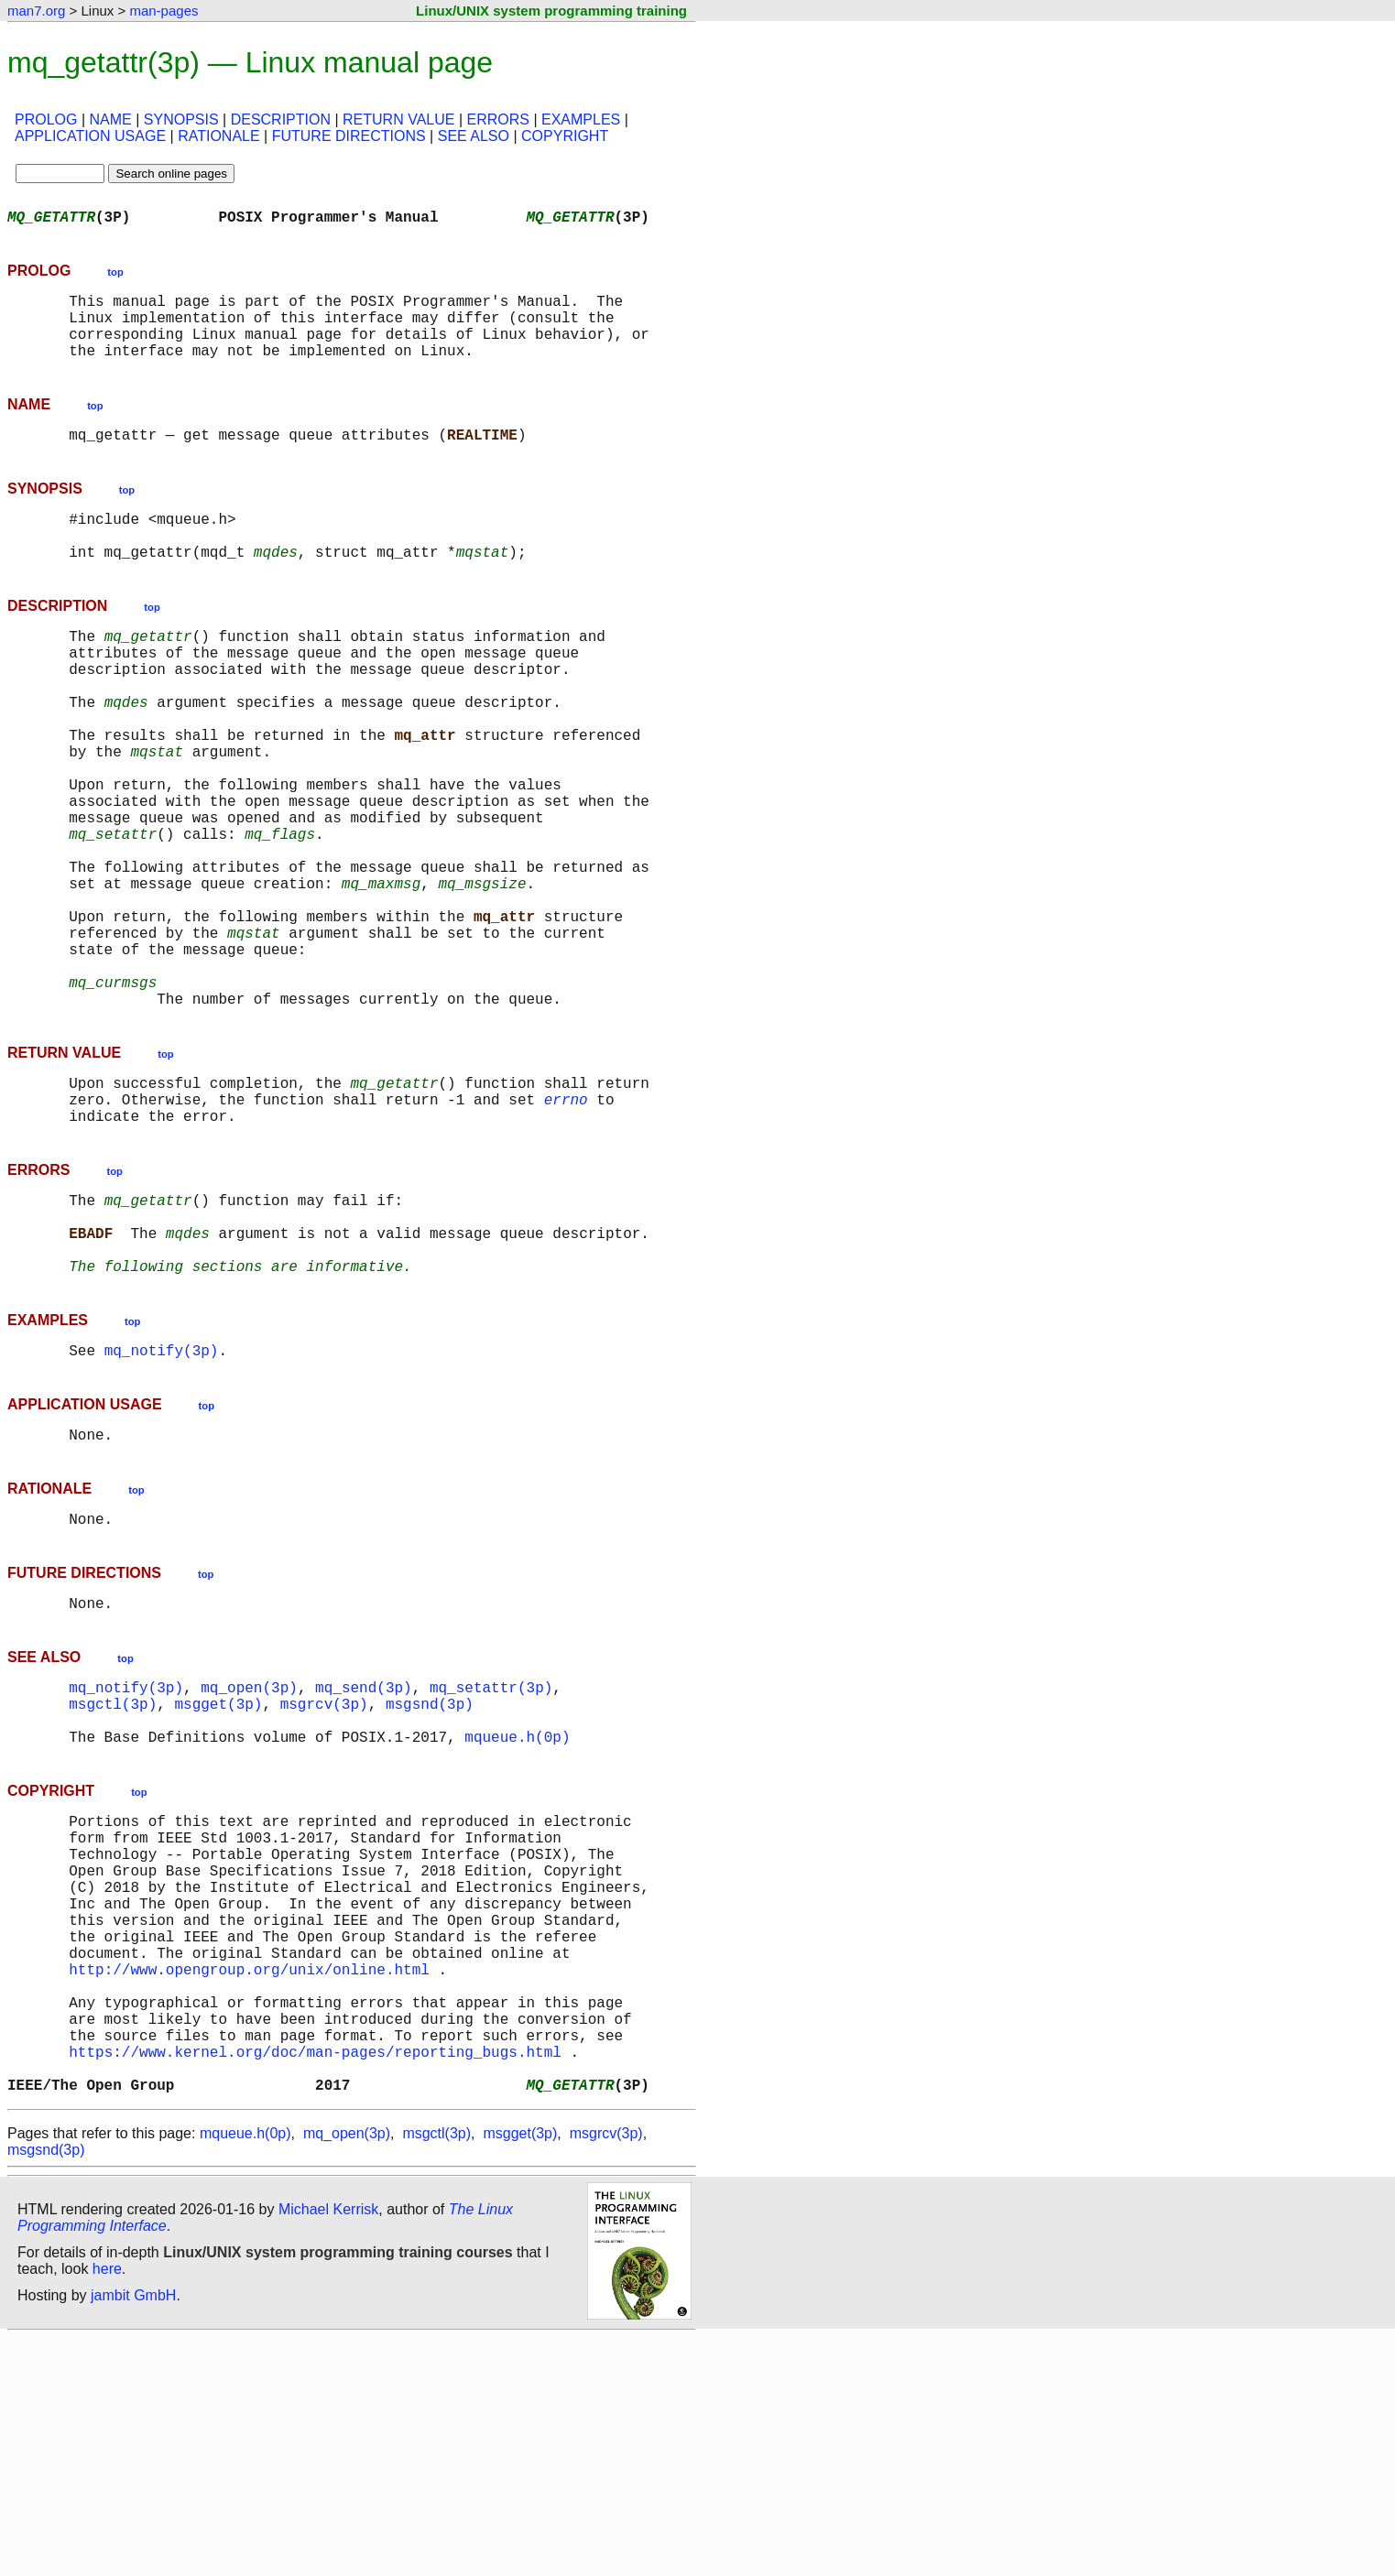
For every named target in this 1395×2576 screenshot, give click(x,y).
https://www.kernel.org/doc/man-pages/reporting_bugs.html (315, 2282)
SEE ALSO (473, 136)
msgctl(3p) (113, 1872)
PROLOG (46, 119)
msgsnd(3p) (430, 1872)
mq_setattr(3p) (491, 1852)
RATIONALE (219, 136)
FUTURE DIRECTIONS (349, 136)
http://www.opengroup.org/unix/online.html (249, 2181)
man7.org (36, 10)
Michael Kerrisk (328, 2447)
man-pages (163, 10)
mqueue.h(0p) (517, 1912)
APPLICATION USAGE (90, 136)
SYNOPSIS (181, 119)
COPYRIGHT (564, 136)
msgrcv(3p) (324, 1872)
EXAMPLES (580, 119)
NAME (111, 119)
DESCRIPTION (281, 119)
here (107, 2507)
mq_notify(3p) (161, 1500)
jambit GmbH (133, 2533)
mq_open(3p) (249, 1852)
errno (566, 1223)
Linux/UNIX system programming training (551, 10)
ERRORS (497, 119)
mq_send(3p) (363, 1852)
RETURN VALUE (398, 119)
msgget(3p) (218, 1872)
